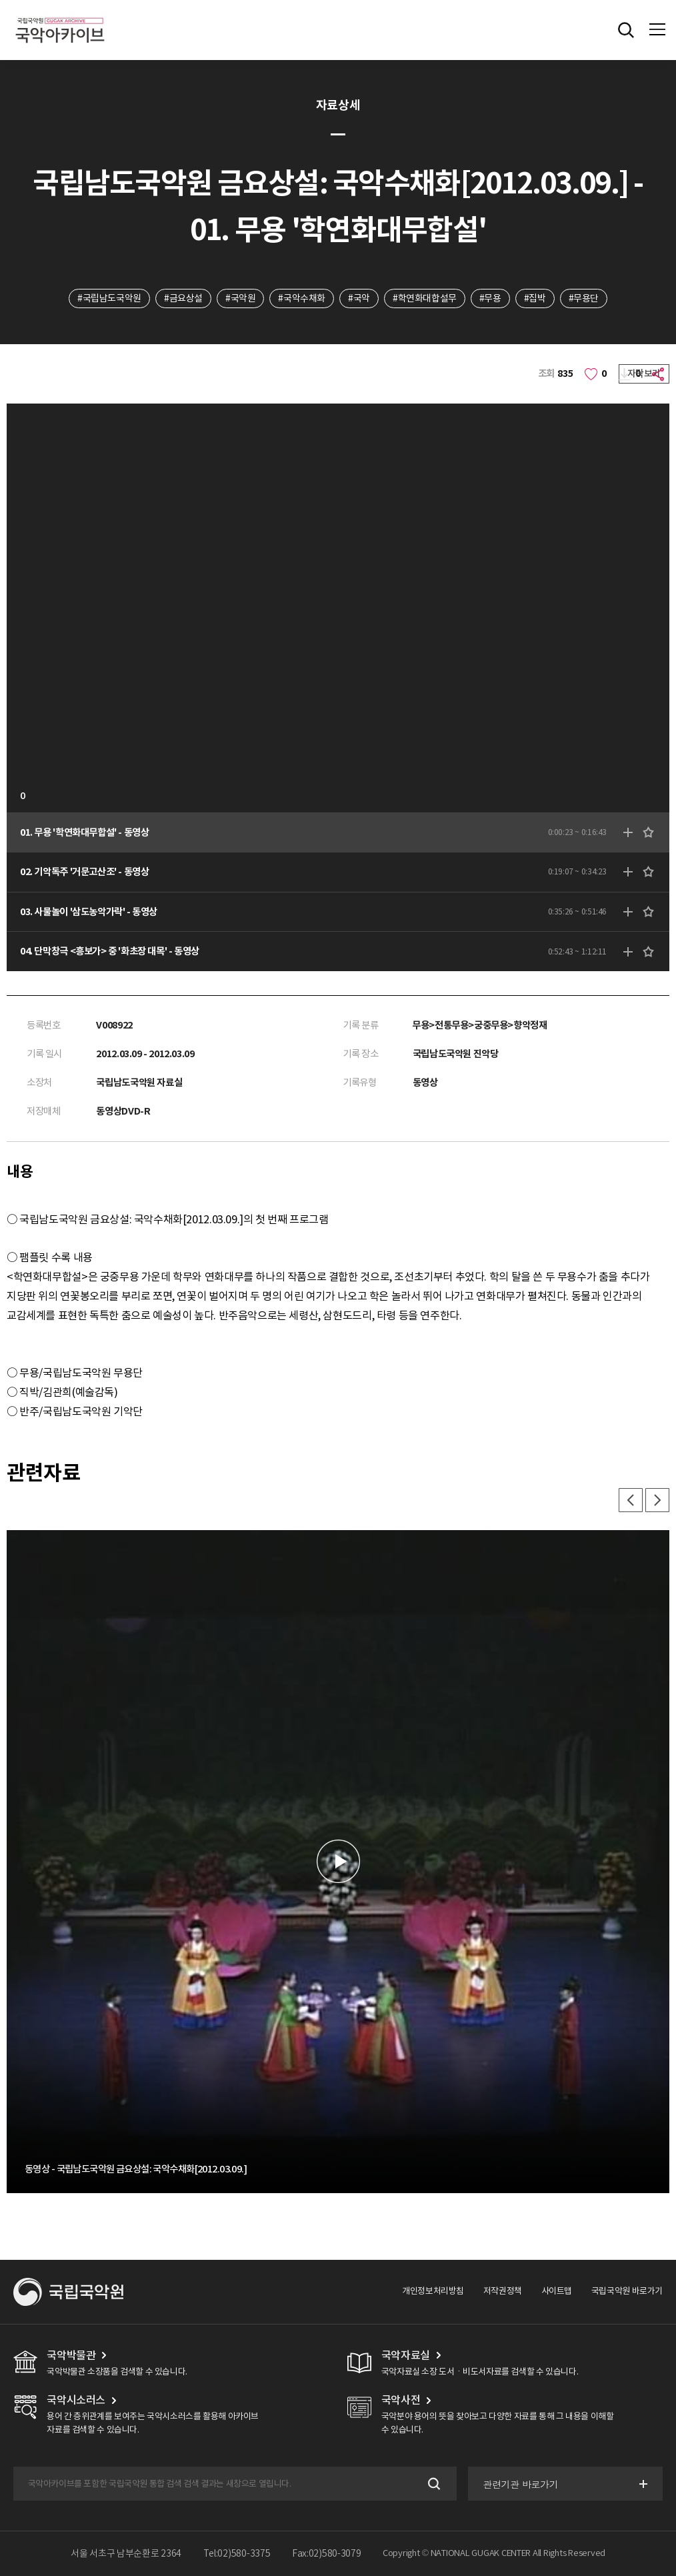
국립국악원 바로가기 (627, 2291)
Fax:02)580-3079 (326, 2553)
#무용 (490, 298)
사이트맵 (556, 2291)
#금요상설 (183, 298)
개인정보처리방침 (433, 2291)
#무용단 (584, 298)
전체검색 (626, 30)
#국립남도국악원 (109, 298)
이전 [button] (631, 1500)
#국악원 (240, 298)
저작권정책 (502, 2291)
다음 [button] (657, 1500)
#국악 (359, 298)
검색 (433, 2483)
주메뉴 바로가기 (0, 0)
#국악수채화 (301, 298)
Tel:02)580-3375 (237, 2553)
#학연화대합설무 (425, 298)
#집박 (535, 298)
